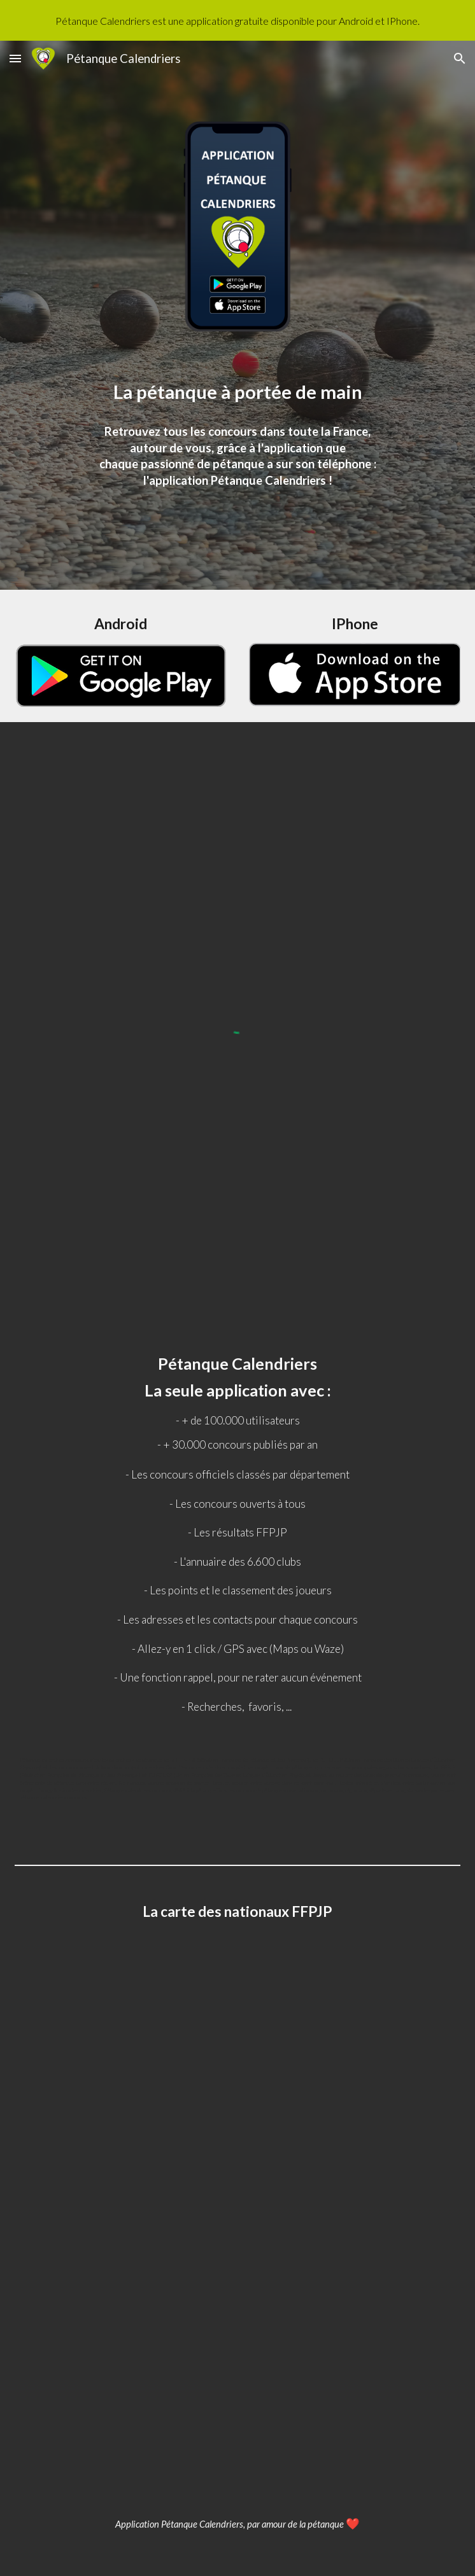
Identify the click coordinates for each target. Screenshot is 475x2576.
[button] (15, 58)
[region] (237, 20)
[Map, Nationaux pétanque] (237, 2219)
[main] (237, 390)
